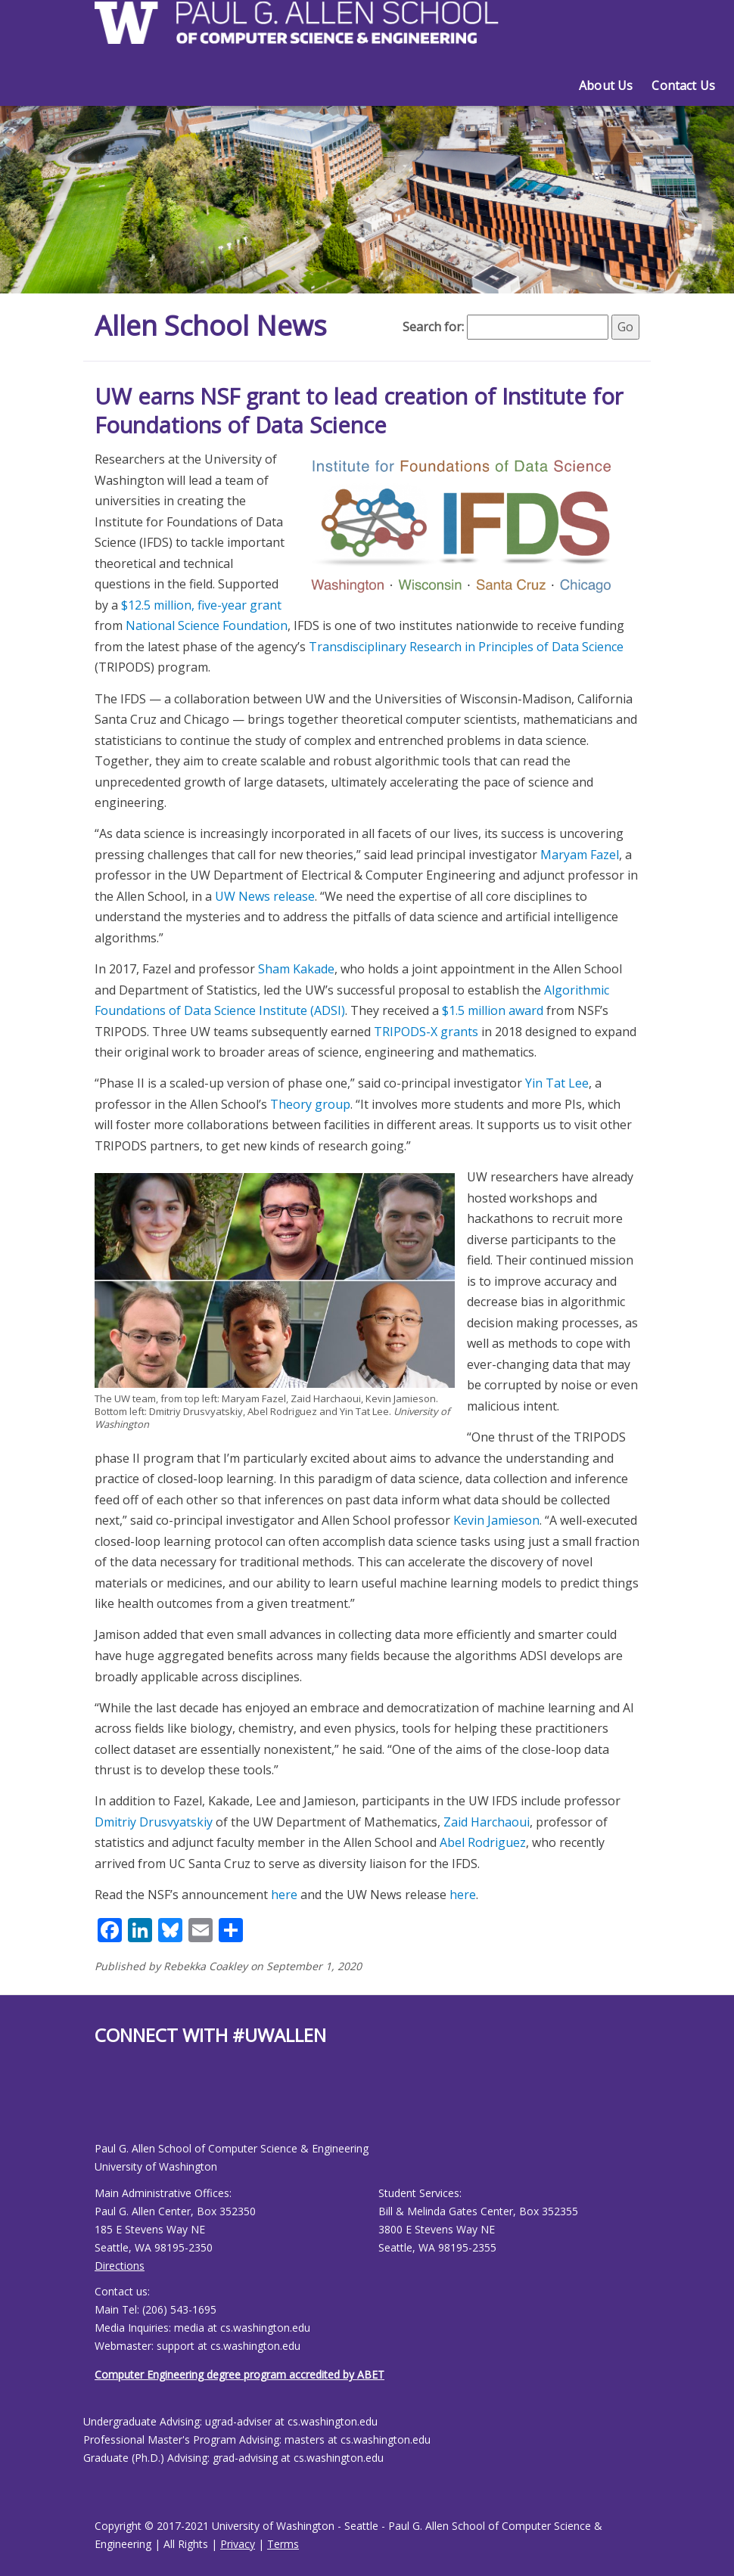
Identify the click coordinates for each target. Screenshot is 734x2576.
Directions (120, 2265)
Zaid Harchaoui (486, 1822)
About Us (606, 85)
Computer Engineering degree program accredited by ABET (239, 2374)
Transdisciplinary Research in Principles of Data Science (466, 646)
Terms (283, 2544)
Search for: (433, 326)
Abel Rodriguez (483, 1842)
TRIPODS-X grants (426, 1031)
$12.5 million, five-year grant (201, 605)
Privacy (237, 2544)
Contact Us (683, 85)
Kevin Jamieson (496, 1520)
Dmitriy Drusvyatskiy (154, 1822)
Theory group (310, 1104)
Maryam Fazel (579, 854)
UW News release (265, 896)
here (284, 1894)
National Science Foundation (207, 625)
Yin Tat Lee (557, 1083)
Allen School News (211, 325)
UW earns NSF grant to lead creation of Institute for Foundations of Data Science (359, 410)
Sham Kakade (296, 969)
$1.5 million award (492, 1010)
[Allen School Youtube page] (106, 2105)
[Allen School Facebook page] (98, 2105)
